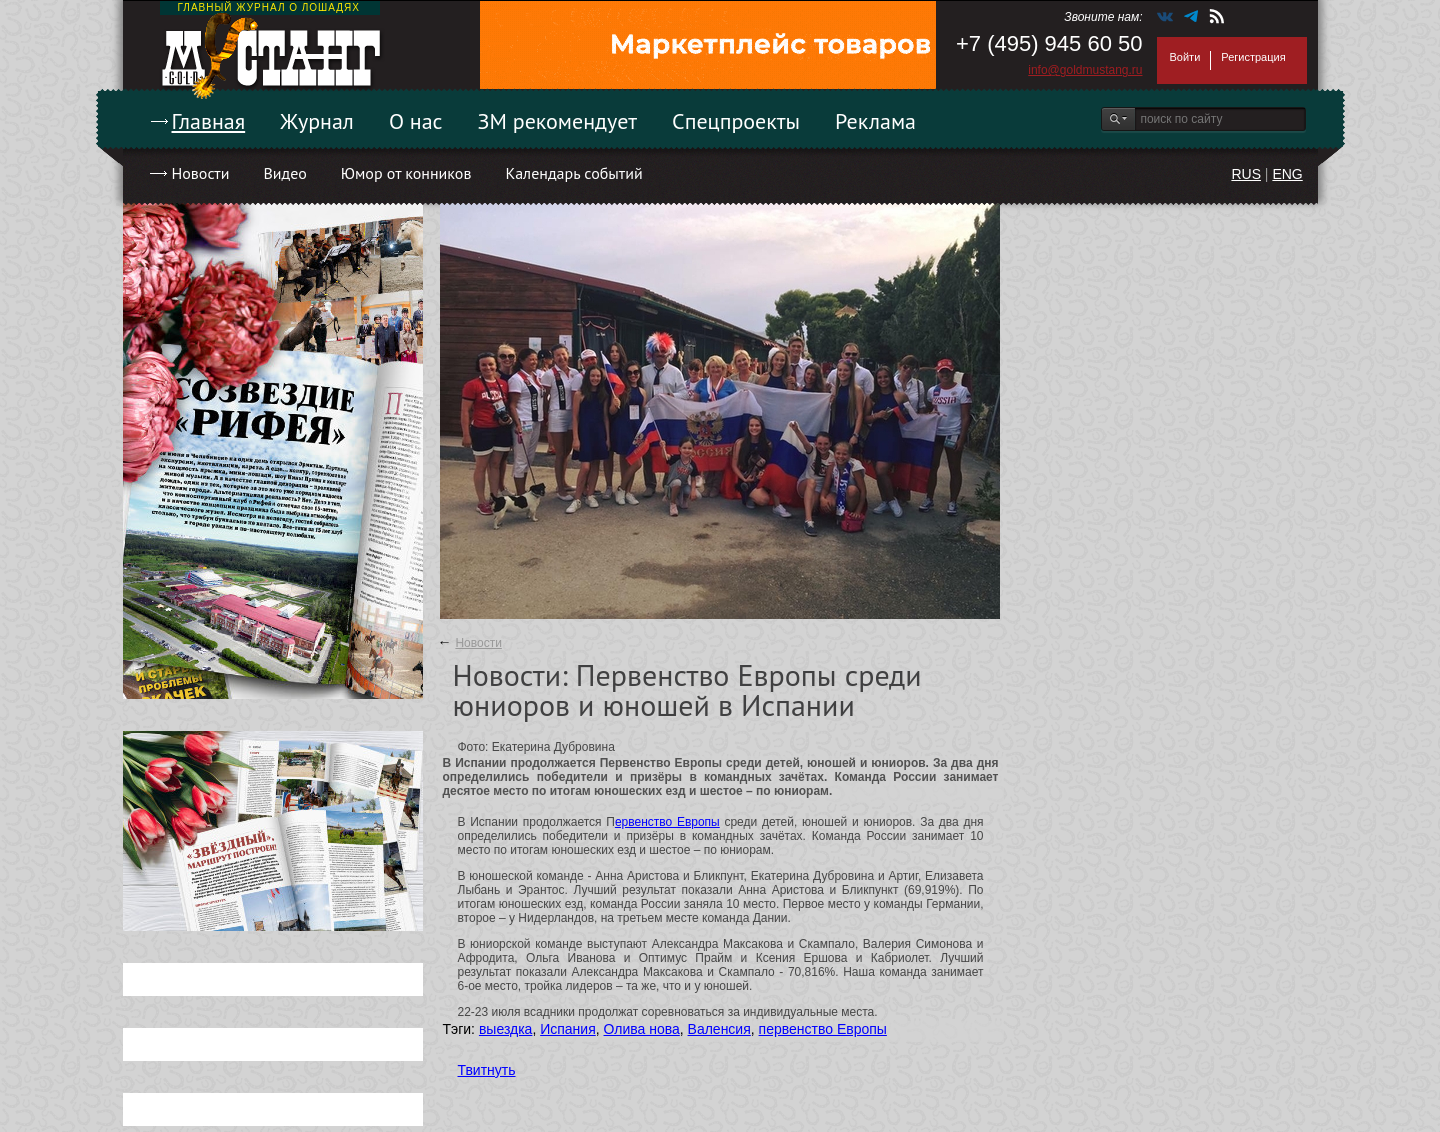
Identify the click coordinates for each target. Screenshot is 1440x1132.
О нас (416, 121)
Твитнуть (487, 1070)
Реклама (875, 121)
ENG (1287, 174)
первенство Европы (823, 1029)
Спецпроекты (736, 121)
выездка (505, 1029)
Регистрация (1253, 57)
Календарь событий (573, 173)
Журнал (317, 121)
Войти (1185, 57)
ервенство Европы (667, 822)
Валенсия (719, 1029)
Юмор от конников (406, 173)
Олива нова (642, 1029)
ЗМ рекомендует (558, 121)
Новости (201, 173)
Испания (568, 1029)
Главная (209, 121)
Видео (284, 173)
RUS (1246, 174)
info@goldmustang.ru (1085, 70)
